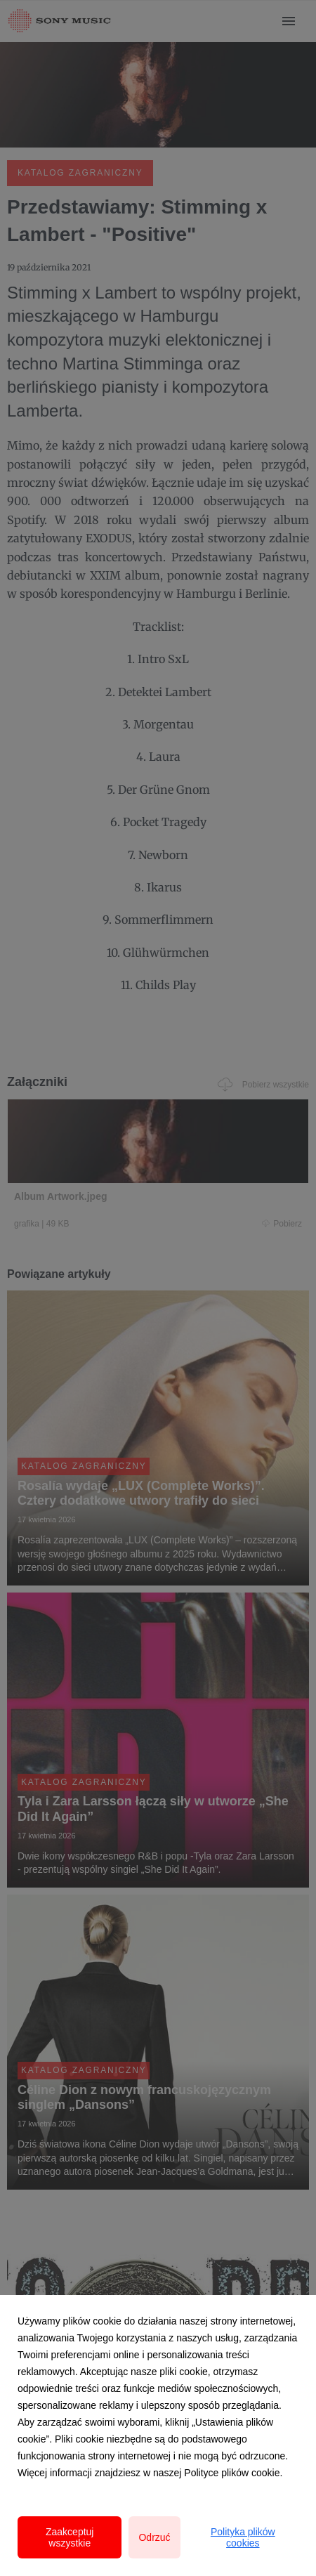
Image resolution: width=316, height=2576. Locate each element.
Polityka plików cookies (243, 2537)
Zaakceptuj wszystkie (69, 2537)
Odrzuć (154, 2537)
